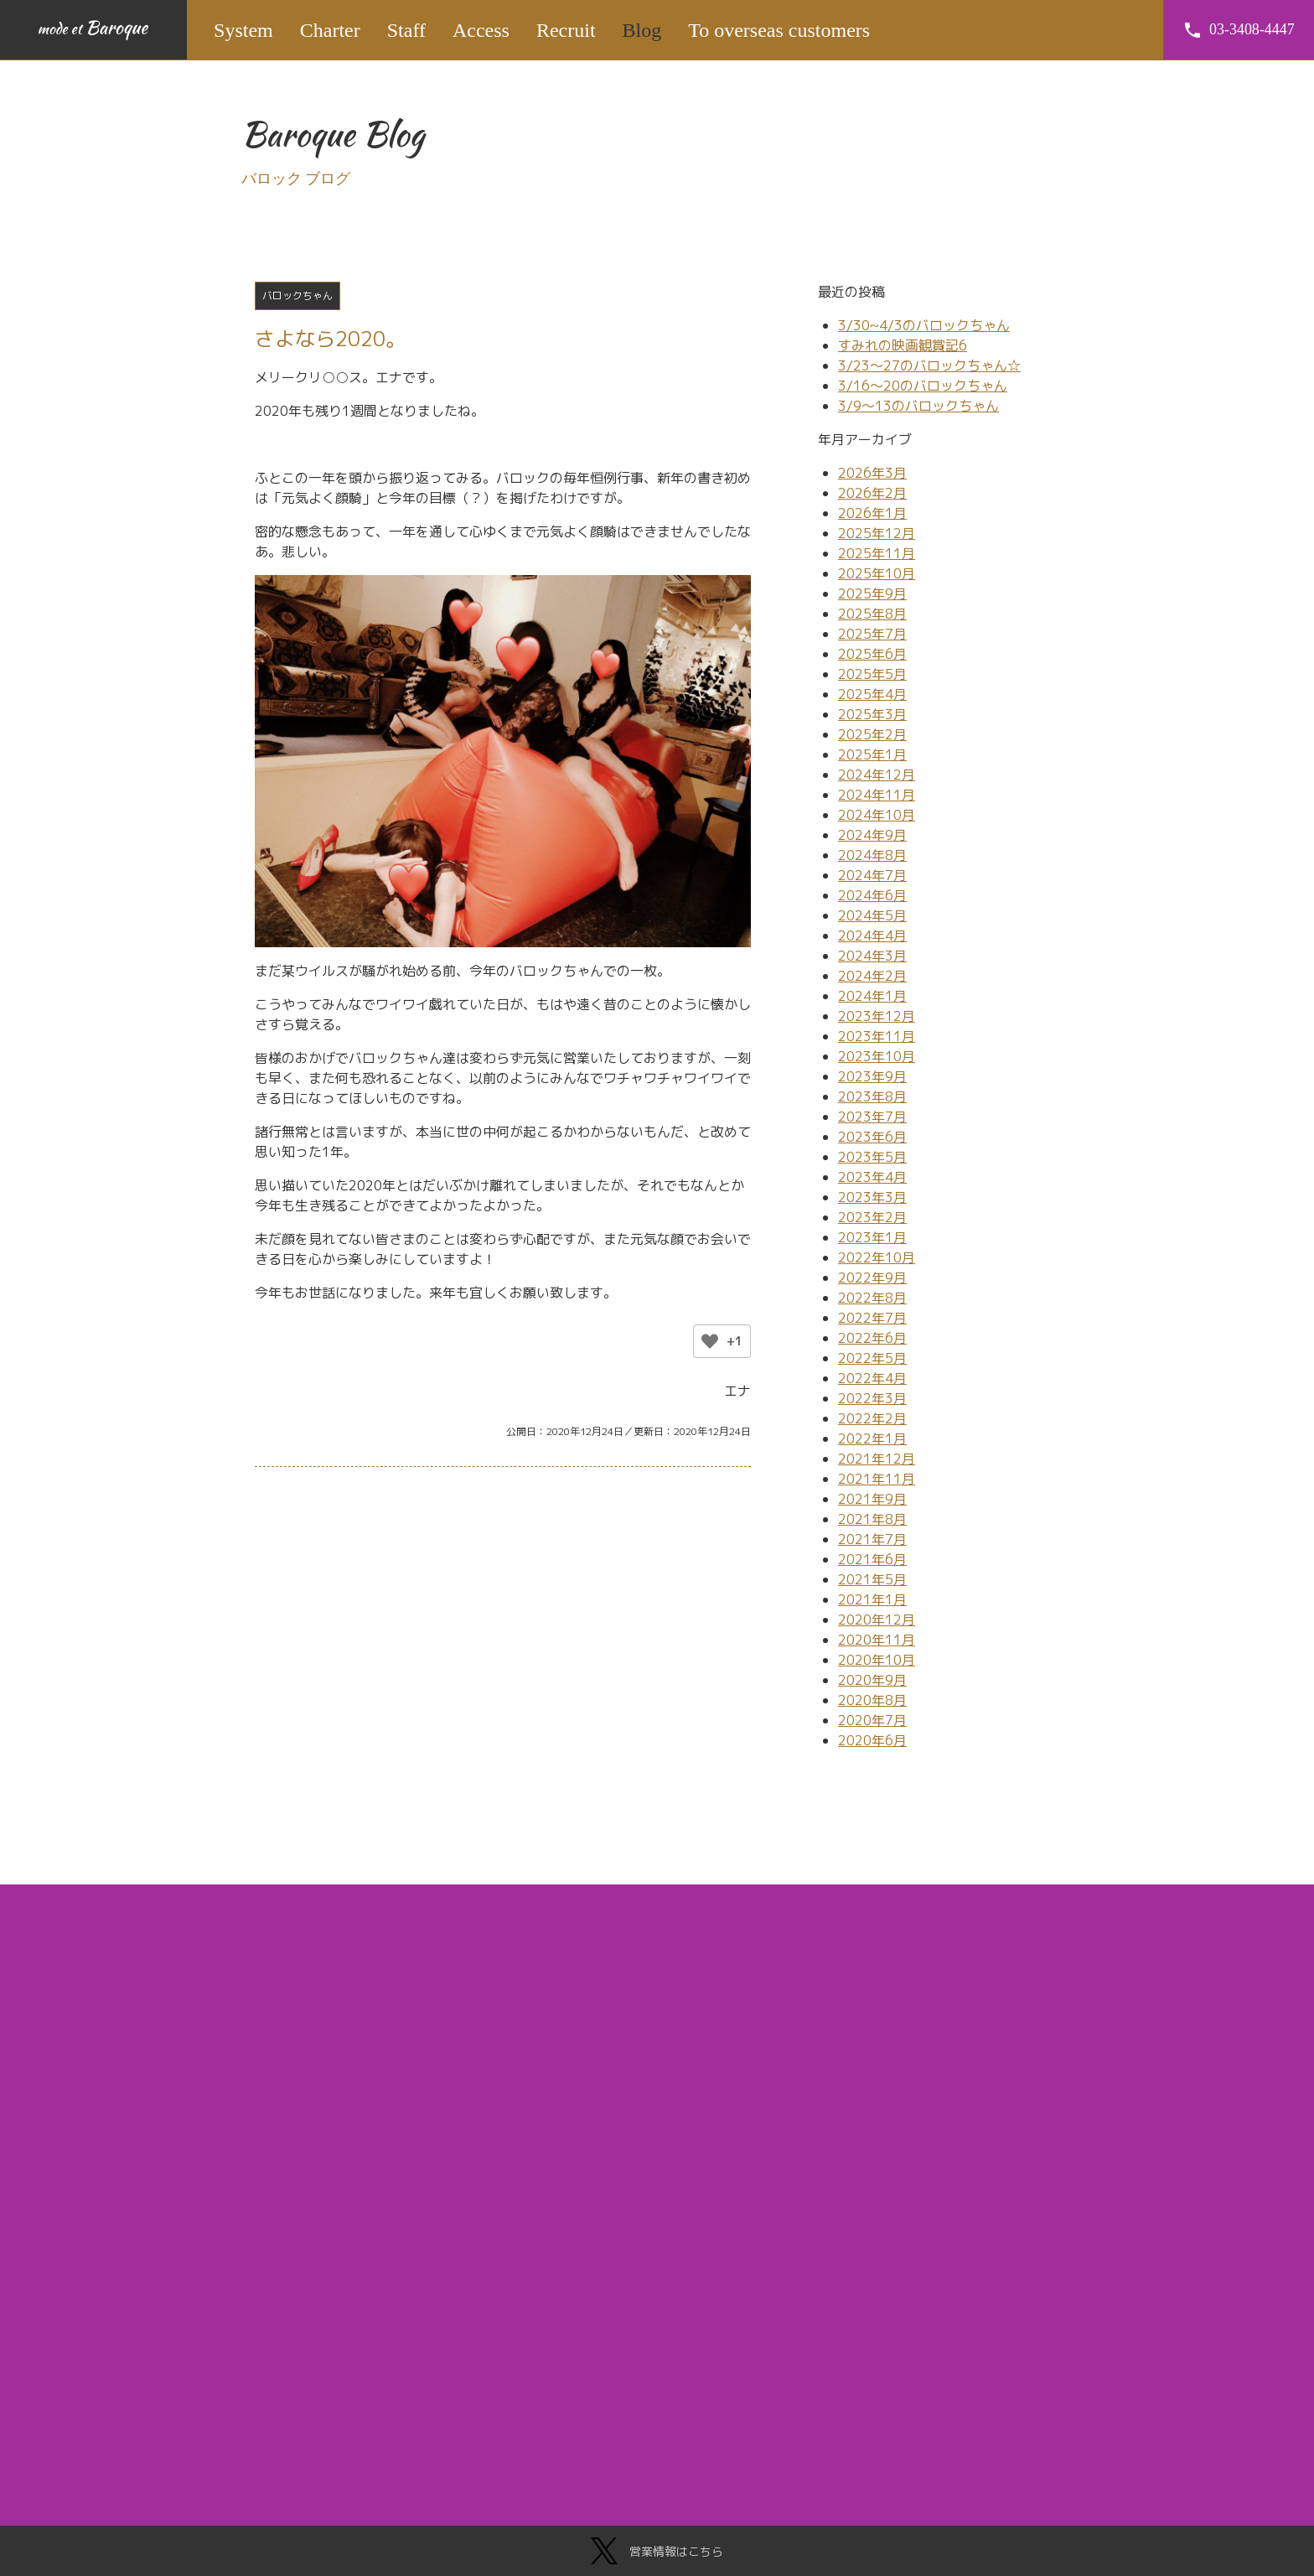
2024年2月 (872, 976)
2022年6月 (872, 1338)
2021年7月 (872, 1539)
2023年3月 (872, 1197)
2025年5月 (872, 674)
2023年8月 (872, 1096)
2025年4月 (872, 694)
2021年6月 (872, 1559)
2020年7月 (872, 1720)
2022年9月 (872, 1277)
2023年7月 (872, 1116)
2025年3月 (872, 714)
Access (481, 30)
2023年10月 (876, 1056)
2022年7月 (872, 1318)
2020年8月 (872, 1700)
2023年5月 (872, 1157)
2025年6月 (872, 654)
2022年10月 (876, 1257)
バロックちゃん (297, 295)
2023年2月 (872, 1217)
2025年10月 (876, 573)
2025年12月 (876, 533)
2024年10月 (876, 815)
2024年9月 (872, 835)
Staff (407, 30)
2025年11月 (876, 553)
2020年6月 (872, 1740)
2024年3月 (872, 955)
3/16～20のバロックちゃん (922, 385)
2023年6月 (872, 1136)
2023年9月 (872, 1076)
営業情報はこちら (657, 2550)
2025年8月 (872, 613)
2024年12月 (876, 774)
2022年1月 (872, 1438)
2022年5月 (872, 1358)
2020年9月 (872, 1680)
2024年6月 (872, 895)
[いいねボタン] (709, 1341)
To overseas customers (780, 30)
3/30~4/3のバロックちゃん (924, 325)
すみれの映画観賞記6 (902, 345)
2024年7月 (872, 875)
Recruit (567, 30)
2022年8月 (872, 1297)
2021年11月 (876, 1478)
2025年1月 (872, 754)
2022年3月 (872, 1398)
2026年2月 (872, 493)
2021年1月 (872, 1599)
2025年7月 (872, 634)
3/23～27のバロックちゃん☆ (929, 365)
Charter (331, 30)
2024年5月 (872, 915)
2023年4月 (872, 1177)
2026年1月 (872, 513)
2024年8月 (872, 855)
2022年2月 (872, 1418)
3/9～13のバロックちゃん (918, 406)
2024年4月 (872, 935)
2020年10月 (876, 1660)
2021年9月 (872, 1499)
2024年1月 (872, 996)
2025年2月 (872, 734)
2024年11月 (876, 794)
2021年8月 (872, 1519)
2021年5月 (872, 1579)
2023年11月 (876, 1036)
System (244, 30)
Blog (642, 30)
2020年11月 (876, 1639)
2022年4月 (872, 1378)
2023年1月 (872, 1237)
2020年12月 (876, 1619)
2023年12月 (876, 1016)
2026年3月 (872, 473)
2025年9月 (872, 593)
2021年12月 (876, 1458)
